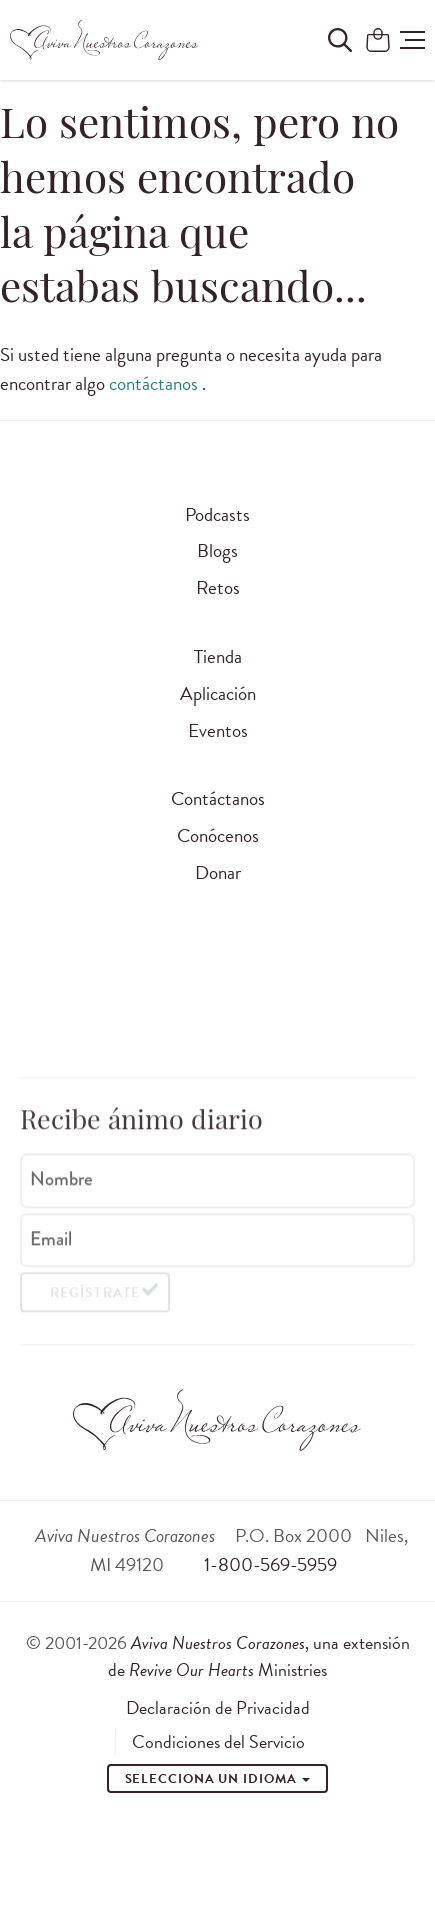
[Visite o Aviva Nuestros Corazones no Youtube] (243, 1010)
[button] (412, 40)
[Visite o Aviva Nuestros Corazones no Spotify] (294, 1010)
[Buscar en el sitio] (340, 40)
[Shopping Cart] (378, 41)
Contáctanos (218, 798)
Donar (218, 872)
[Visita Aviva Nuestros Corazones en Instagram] (90, 1010)
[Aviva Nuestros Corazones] (105, 40)
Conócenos (218, 835)
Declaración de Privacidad (218, 1708)
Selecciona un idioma (218, 1779)
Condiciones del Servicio (218, 1742)
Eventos (218, 730)
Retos (218, 587)
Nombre (61, 1184)
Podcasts (217, 514)
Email (51, 1244)
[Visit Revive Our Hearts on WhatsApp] (192, 1010)
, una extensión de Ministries (259, 1655)
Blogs (217, 550)
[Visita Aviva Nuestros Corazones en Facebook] (141, 1010)
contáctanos (155, 383)
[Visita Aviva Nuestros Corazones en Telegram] (345, 1010)
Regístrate (94, 1298)
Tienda (218, 656)
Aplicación (218, 693)
